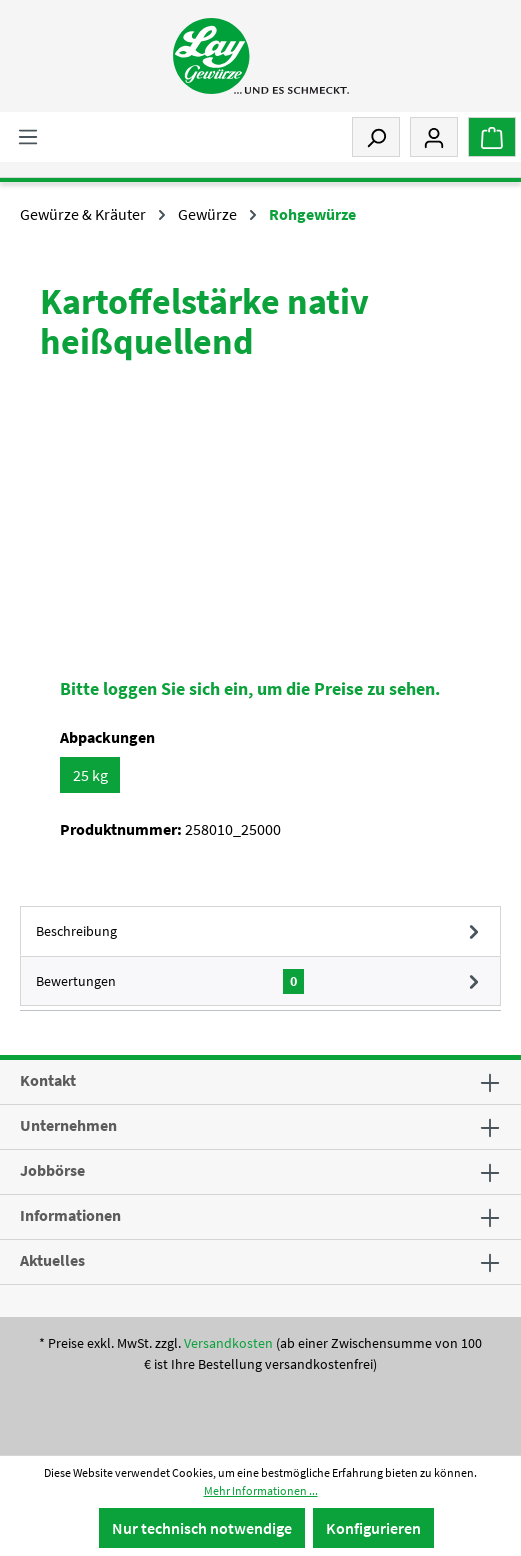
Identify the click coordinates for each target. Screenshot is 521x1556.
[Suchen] (376, 137)
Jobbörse (52, 1170)
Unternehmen (68, 1125)
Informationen (70, 1215)
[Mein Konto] (434, 137)
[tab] (260, 931)
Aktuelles (52, 1260)
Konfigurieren (373, 1528)
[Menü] (28, 136)
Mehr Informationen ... (261, 1490)
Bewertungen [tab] (260, 981)
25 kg (90, 775)
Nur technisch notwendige (202, 1528)
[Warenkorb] (492, 137)
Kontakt (48, 1080)
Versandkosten (228, 1343)
